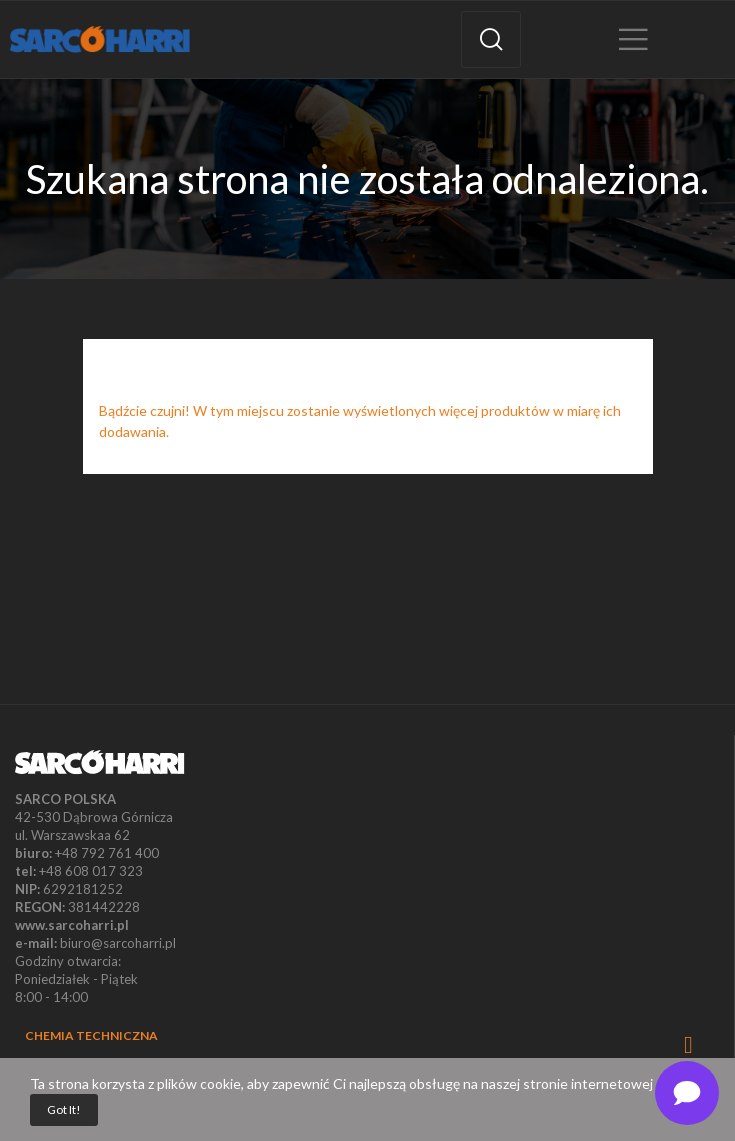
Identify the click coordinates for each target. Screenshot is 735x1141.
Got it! (64, 1109)
